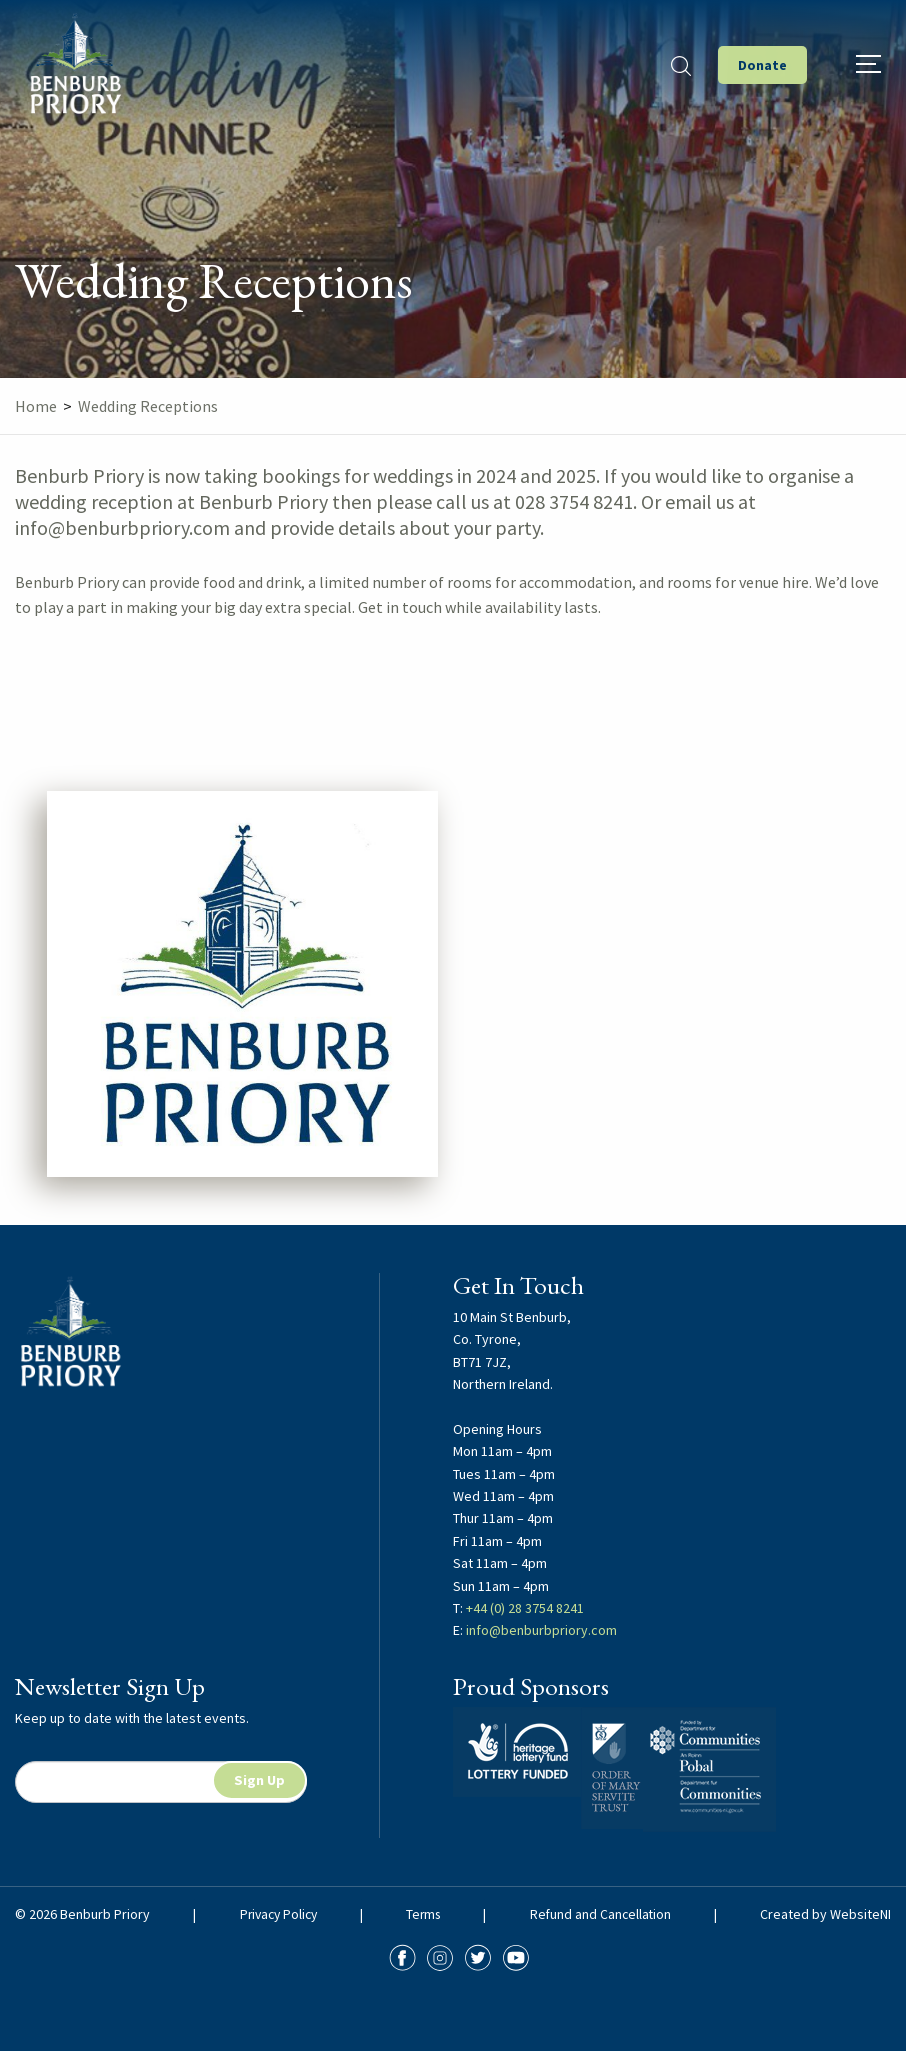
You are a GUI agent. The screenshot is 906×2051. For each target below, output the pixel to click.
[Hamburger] (868, 64)
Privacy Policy (278, 1914)
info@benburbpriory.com (541, 1630)
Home (36, 406)
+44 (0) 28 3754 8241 (525, 1608)
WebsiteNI (860, 1914)
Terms (424, 1914)
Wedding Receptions (148, 406)
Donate (762, 65)
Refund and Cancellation (602, 1914)
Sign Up (259, 1780)
